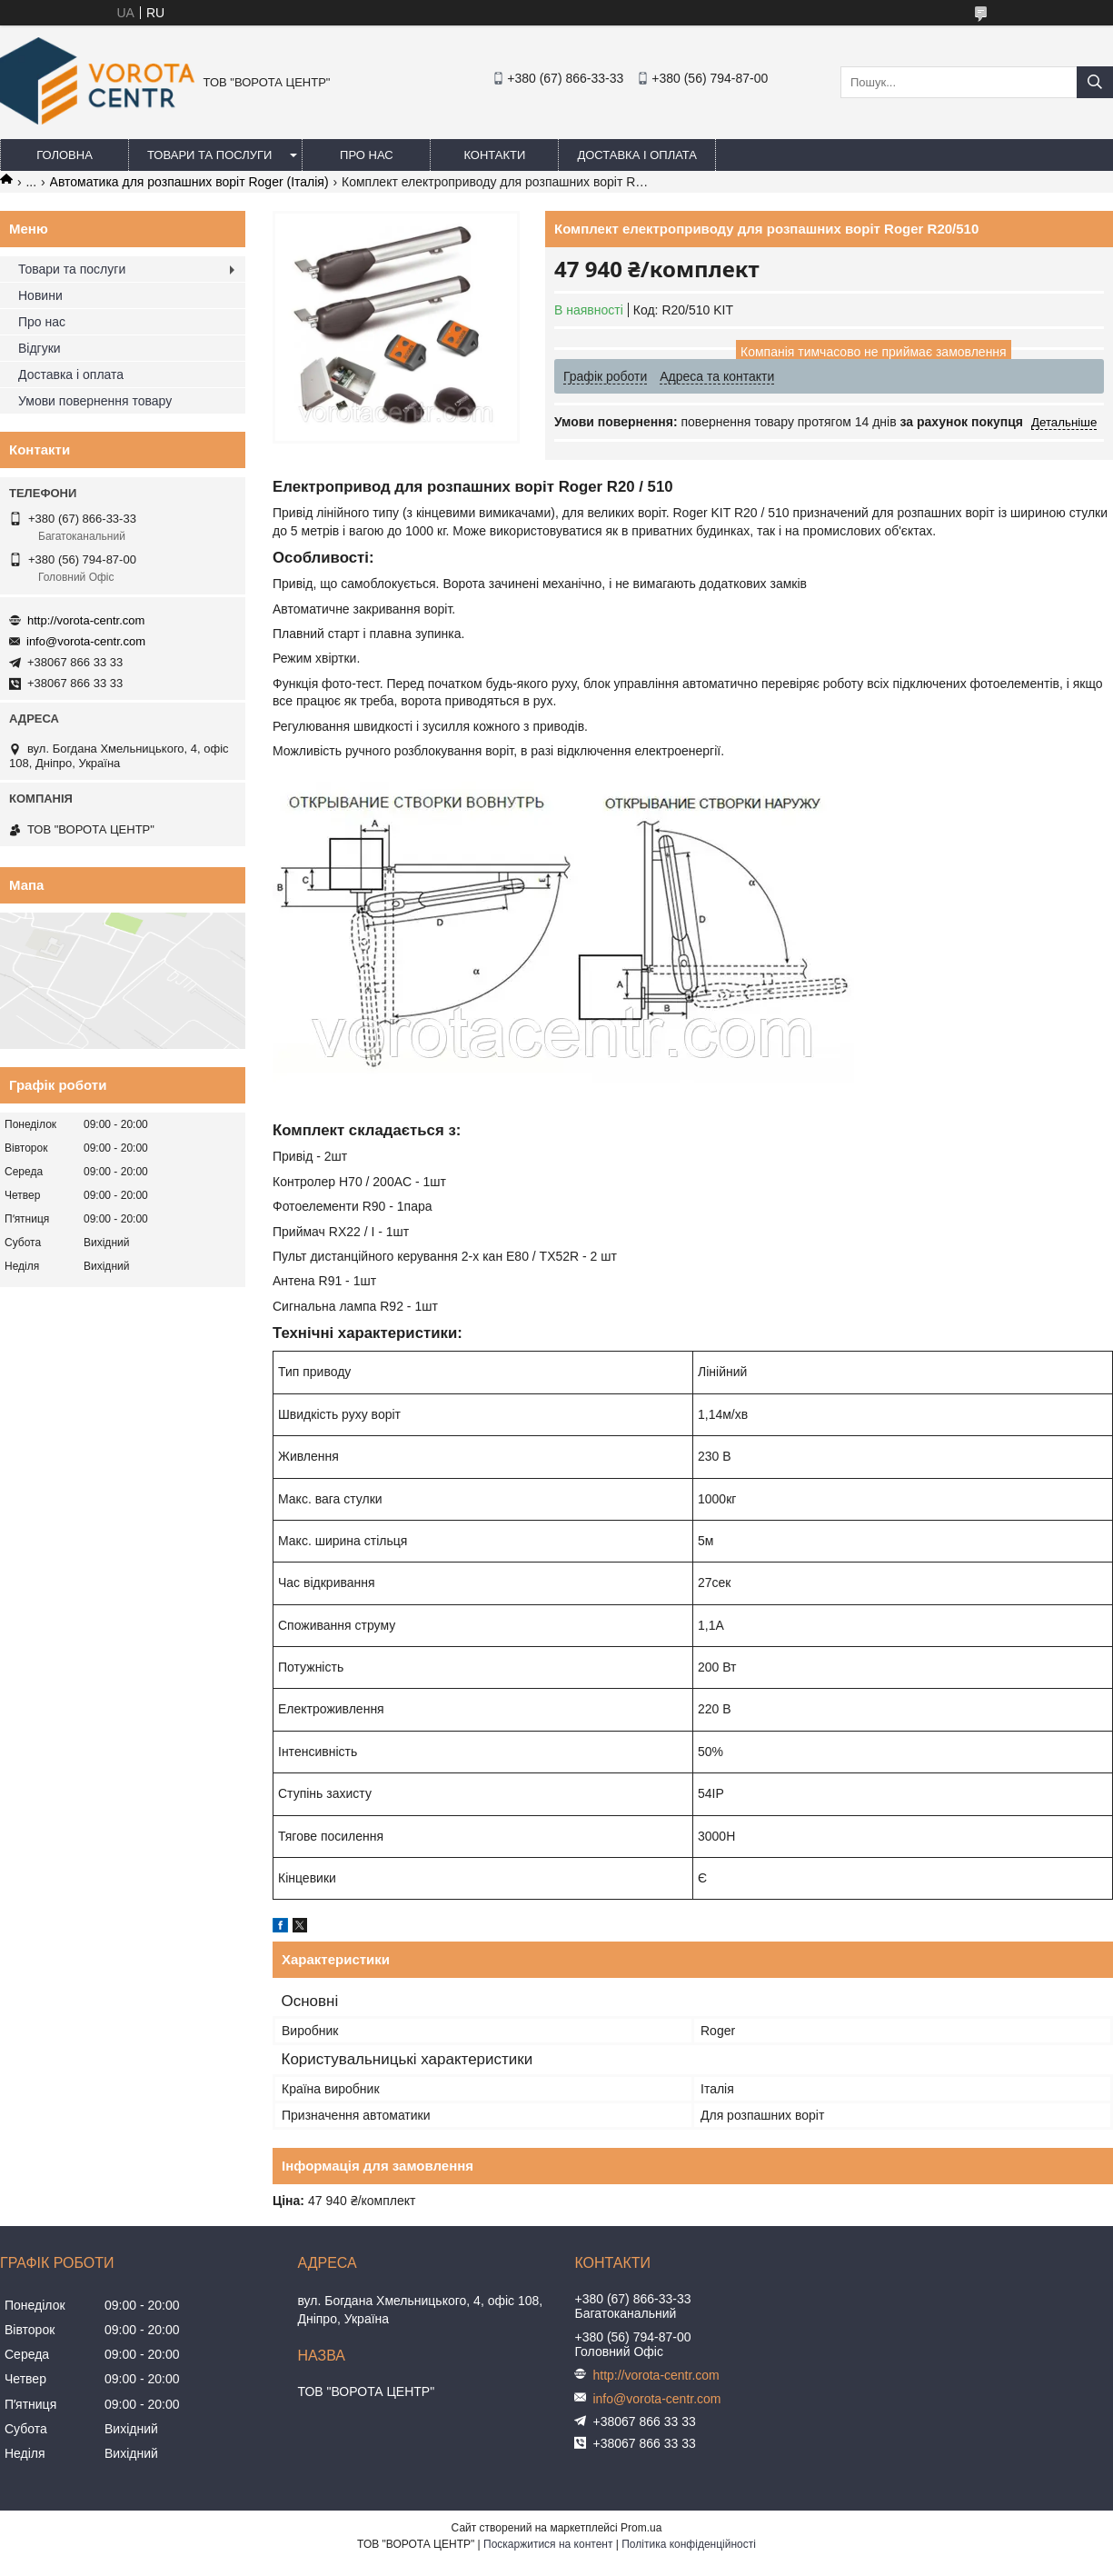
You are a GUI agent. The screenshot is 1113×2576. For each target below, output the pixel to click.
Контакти (494, 155)
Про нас (366, 155)
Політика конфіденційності (688, 2544)
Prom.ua (641, 2527)
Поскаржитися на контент (547, 2544)
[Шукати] (1095, 82)
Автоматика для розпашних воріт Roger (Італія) (189, 182)
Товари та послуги (209, 155)
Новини (40, 295)
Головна (64, 155)
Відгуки (39, 348)
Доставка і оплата (637, 155)
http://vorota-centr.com (85, 620)
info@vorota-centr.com (85, 641)
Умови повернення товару (95, 401)
